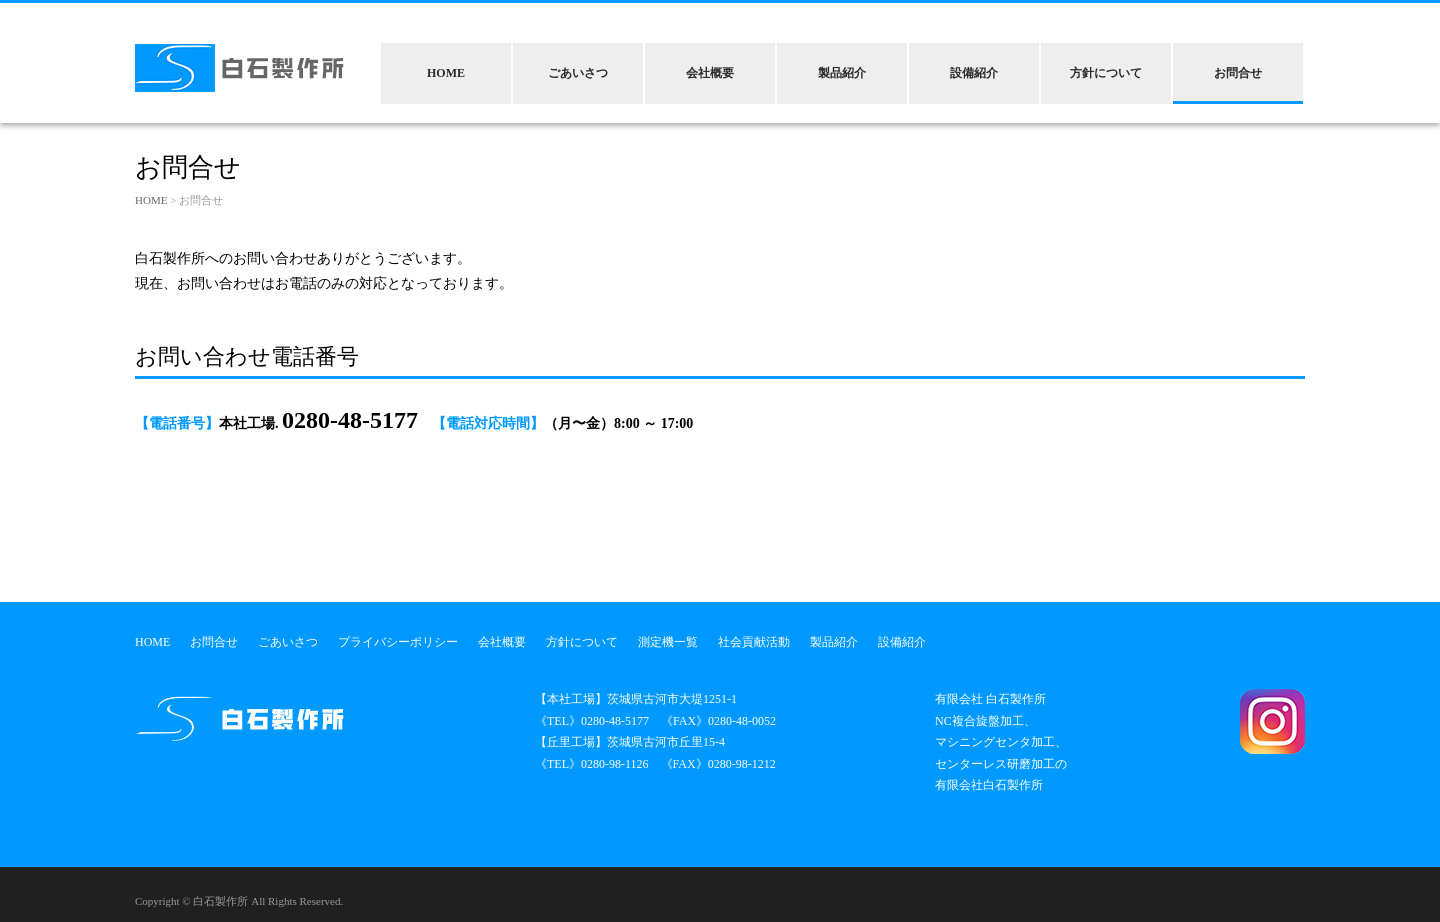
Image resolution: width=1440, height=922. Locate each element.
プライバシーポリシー (398, 642)
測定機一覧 (668, 642)
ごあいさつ (578, 73)
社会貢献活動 (754, 642)
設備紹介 (974, 73)
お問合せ (1238, 73)
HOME (446, 73)
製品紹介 (842, 73)
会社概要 (710, 73)
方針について (1106, 73)
